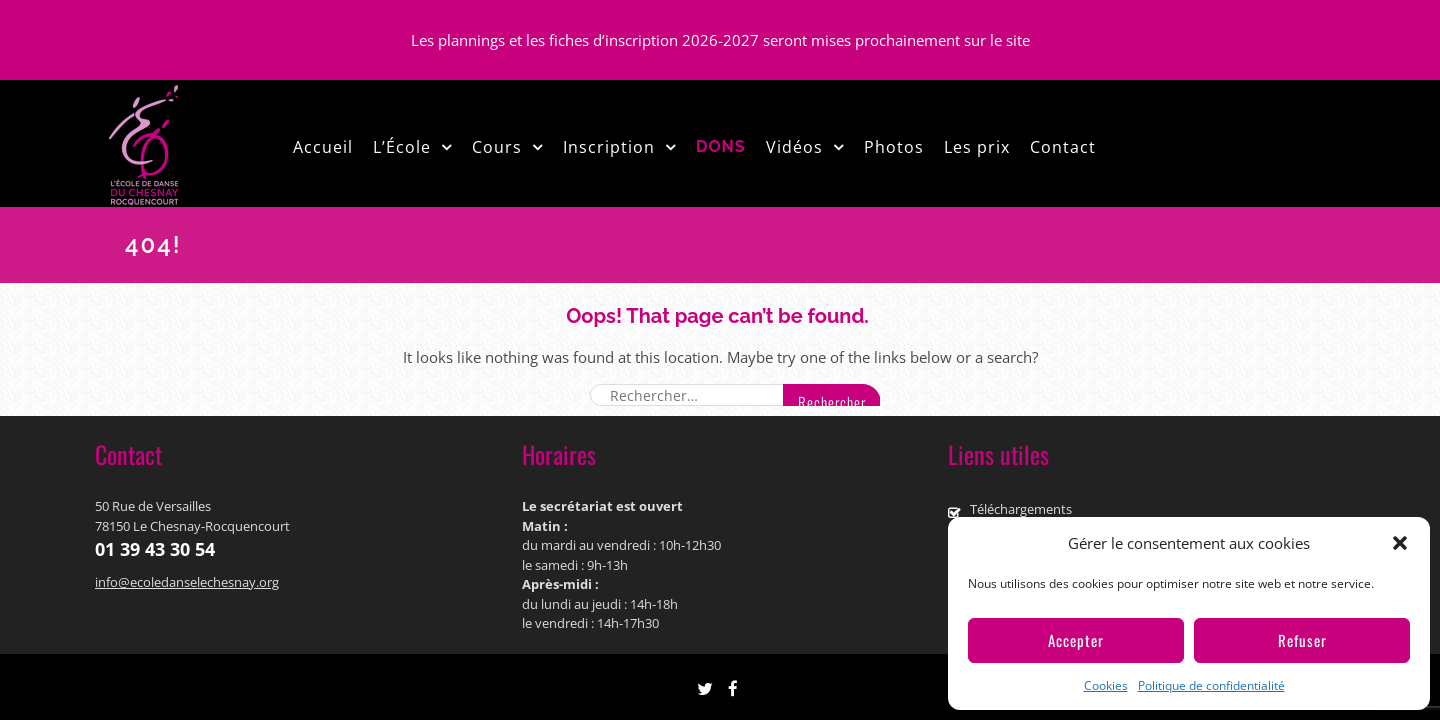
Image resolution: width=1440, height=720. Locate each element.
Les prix (977, 147)
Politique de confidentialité (1211, 685)
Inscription (609, 147)
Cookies (1106, 685)
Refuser (1302, 640)
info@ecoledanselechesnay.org (187, 582)
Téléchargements (1021, 509)
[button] (1400, 543)
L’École (402, 147)
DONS (721, 146)
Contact (1063, 147)
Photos (894, 147)
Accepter (1076, 640)
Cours (497, 147)
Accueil (323, 147)
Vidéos (794, 147)
